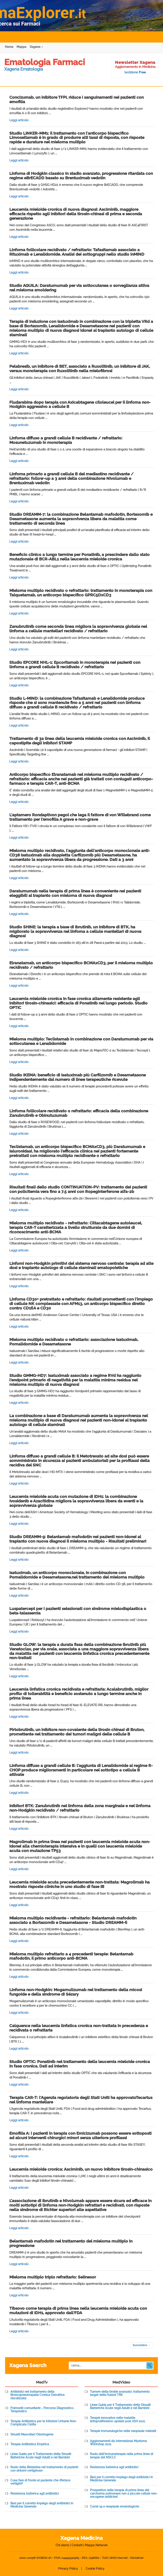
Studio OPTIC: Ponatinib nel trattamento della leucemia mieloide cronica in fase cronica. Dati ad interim (79, 2063)
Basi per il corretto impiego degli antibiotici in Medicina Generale (41, 2505)
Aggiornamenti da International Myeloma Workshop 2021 (118, 2442)
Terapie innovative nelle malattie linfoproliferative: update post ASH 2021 (117, 2419)
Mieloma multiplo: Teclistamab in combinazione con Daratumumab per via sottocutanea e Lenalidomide (81, 1041)
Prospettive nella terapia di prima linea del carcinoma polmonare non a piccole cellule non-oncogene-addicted (123, 2493)
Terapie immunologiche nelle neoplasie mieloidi (123, 2431)
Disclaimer (137, 2557)
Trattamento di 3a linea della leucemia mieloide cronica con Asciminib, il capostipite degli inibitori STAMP (79, 740)
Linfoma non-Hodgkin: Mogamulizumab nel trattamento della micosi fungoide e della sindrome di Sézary (75, 1991)
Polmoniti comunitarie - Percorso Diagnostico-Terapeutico (42, 2409)
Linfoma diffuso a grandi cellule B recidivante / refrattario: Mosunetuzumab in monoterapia (65, 440)
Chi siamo (62, 2545)
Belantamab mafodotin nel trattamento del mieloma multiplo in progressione (70, 2243)
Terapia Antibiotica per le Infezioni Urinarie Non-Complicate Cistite (43, 2423)
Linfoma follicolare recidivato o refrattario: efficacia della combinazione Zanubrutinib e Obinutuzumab (78, 1113)
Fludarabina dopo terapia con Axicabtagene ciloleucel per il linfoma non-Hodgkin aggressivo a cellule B (80, 404)
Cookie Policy (95, 2568)
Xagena (36, 46)
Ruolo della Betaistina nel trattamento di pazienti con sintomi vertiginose (44, 2469)
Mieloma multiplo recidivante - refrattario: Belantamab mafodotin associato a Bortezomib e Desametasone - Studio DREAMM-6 (72, 1920)
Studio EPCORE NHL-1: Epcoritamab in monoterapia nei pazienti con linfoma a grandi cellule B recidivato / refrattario (74, 664)
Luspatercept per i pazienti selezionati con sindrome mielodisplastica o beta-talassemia (77, 1610)
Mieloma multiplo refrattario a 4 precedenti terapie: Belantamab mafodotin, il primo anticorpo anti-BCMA (71, 1956)
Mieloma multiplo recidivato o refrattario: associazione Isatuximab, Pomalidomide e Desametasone (73, 1341)
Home (9, 46)
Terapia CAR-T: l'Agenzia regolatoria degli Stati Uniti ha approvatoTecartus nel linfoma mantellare (80, 2099)
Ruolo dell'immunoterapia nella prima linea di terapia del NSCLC (121, 2455)
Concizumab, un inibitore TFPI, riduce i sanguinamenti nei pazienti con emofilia (76, 99)
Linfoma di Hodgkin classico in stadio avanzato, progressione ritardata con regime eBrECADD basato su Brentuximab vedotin (81, 175)
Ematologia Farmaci (44, 62)
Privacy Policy (68, 2568)
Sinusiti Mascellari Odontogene (31, 2434)
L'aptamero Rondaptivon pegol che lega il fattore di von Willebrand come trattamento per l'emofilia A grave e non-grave (80, 817)
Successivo (141, 2345)
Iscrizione (135, 72)
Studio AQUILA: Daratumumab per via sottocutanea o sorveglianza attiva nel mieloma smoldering (79, 287)
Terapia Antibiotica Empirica (29, 2444)
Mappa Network (96, 2545)
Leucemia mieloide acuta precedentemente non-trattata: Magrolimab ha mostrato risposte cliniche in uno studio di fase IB (79, 1884)
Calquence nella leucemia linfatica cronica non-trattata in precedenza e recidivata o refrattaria (78, 2027)
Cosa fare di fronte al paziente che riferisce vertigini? (40, 2482)
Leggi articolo (18, 120)
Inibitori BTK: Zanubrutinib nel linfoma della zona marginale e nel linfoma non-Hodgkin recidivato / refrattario (79, 1807)
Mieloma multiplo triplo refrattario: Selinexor (52, 2277)
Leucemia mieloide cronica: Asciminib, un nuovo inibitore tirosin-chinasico (81, 2169)
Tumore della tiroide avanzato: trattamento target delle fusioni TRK (120, 2393)
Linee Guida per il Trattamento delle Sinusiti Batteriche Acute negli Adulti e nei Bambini (40, 2455)
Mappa (21, 46)
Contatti (77, 2545)
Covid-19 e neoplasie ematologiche (114, 2506)
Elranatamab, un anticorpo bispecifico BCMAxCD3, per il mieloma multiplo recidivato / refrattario (81, 965)
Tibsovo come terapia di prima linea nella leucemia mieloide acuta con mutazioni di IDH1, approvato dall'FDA (78, 2310)
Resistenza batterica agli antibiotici (34, 2493)
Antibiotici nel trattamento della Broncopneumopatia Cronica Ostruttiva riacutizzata (37, 2395)
